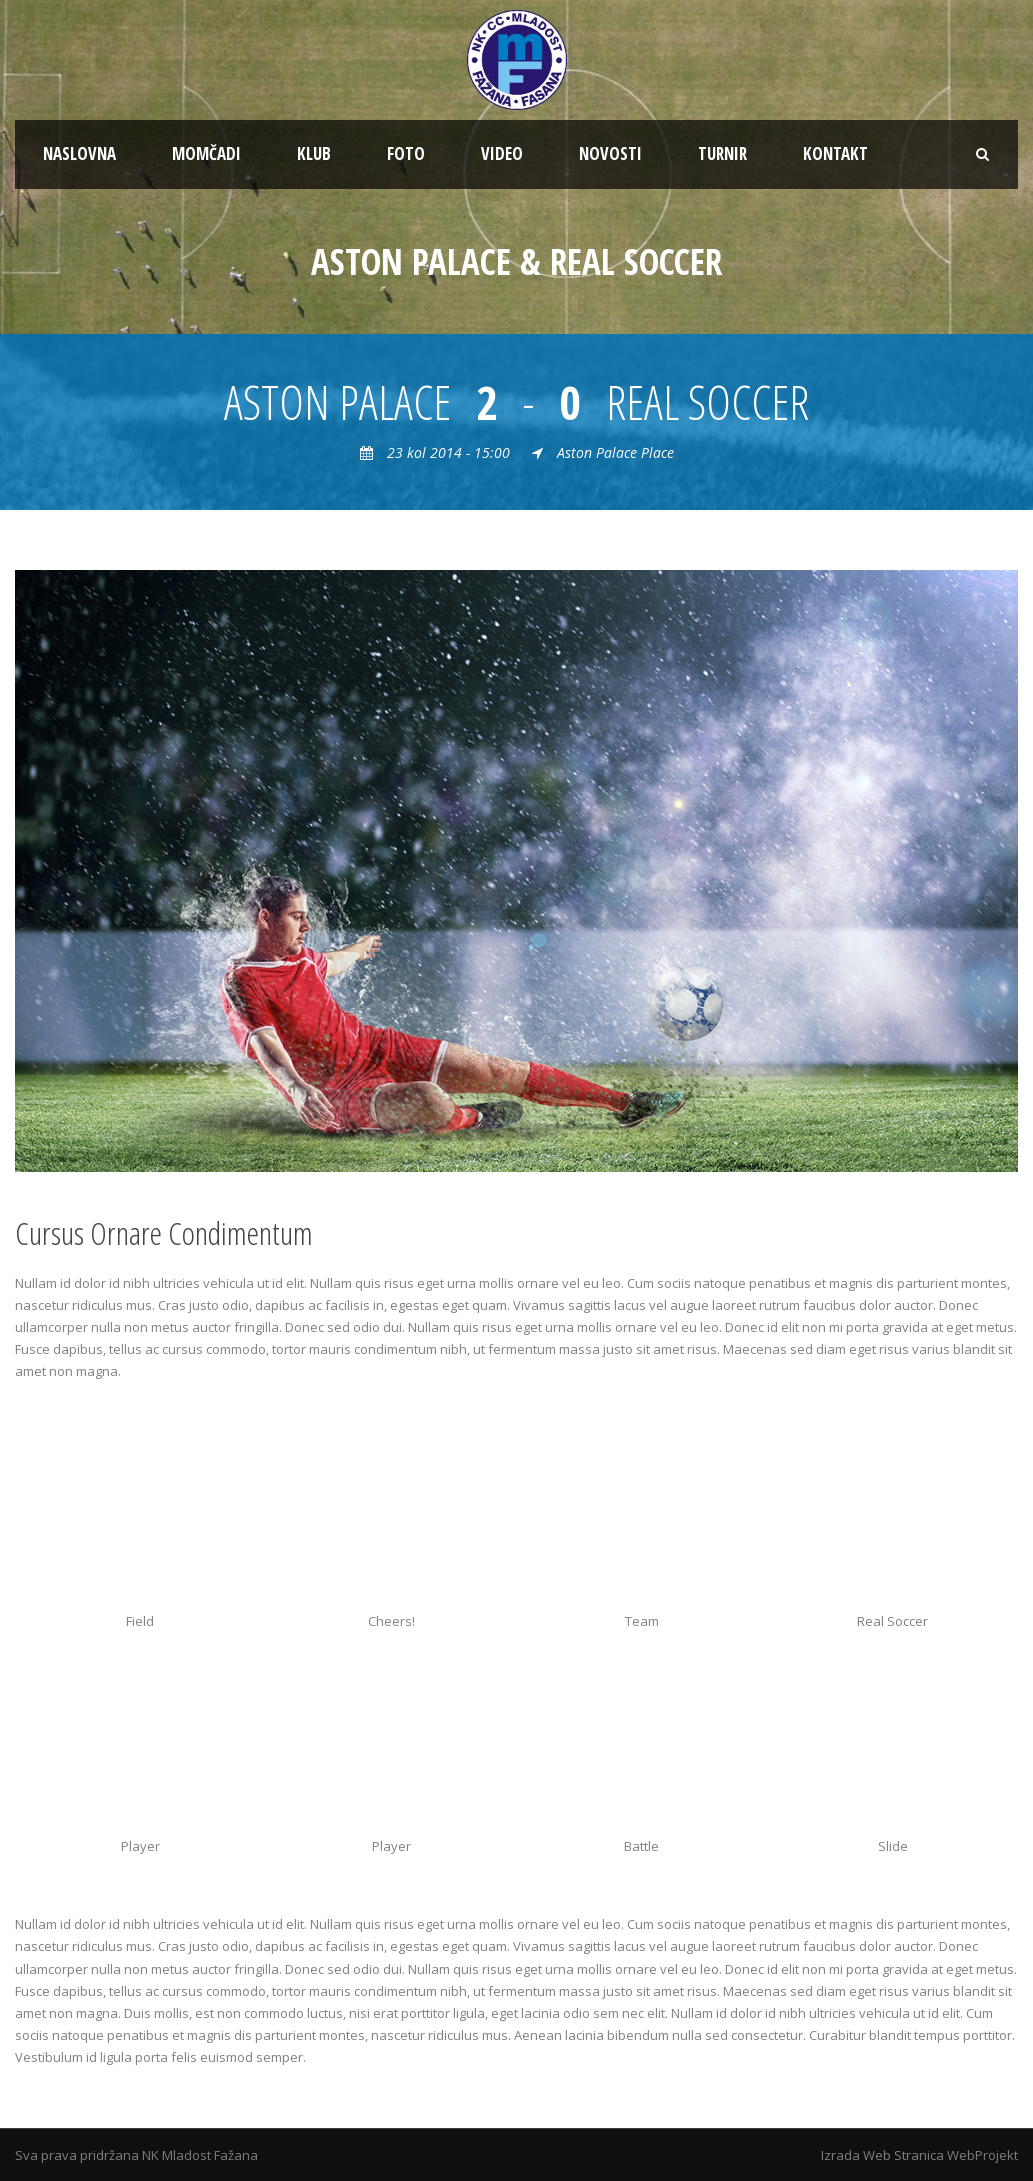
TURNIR (722, 153)
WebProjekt (982, 2155)
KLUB (314, 153)
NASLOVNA (79, 153)
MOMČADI (206, 153)
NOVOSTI (610, 153)
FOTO (406, 153)
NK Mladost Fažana (200, 2155)
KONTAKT (835, 153)
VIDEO (502, 153)
